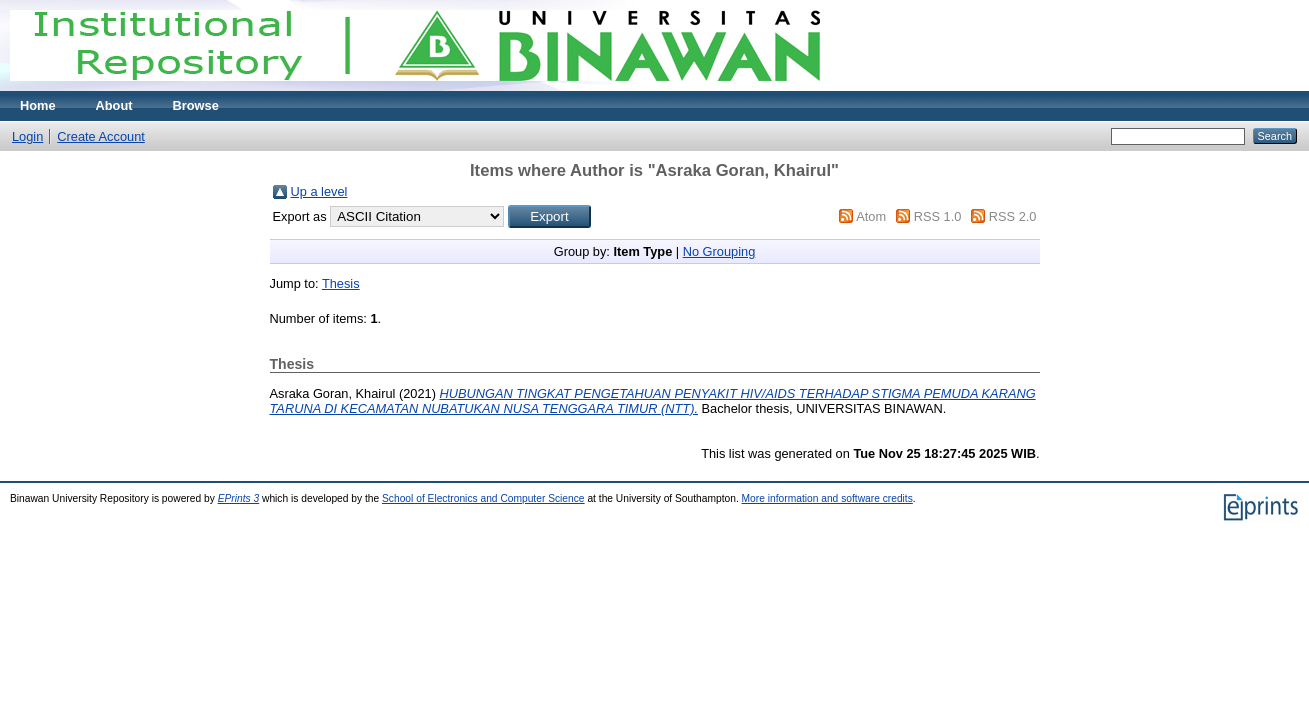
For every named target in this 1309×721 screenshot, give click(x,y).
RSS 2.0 (1013, 216)
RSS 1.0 (938, 216)
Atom (871, 216)
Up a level (319, 191)
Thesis (341, 283)
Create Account (101, 136)
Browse (196, 105)
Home (38, 105)
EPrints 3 (239, 498)
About (114, 105)
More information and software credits (827, 498)
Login (27, 136)
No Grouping (719, 251)
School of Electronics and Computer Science (483, 498)
